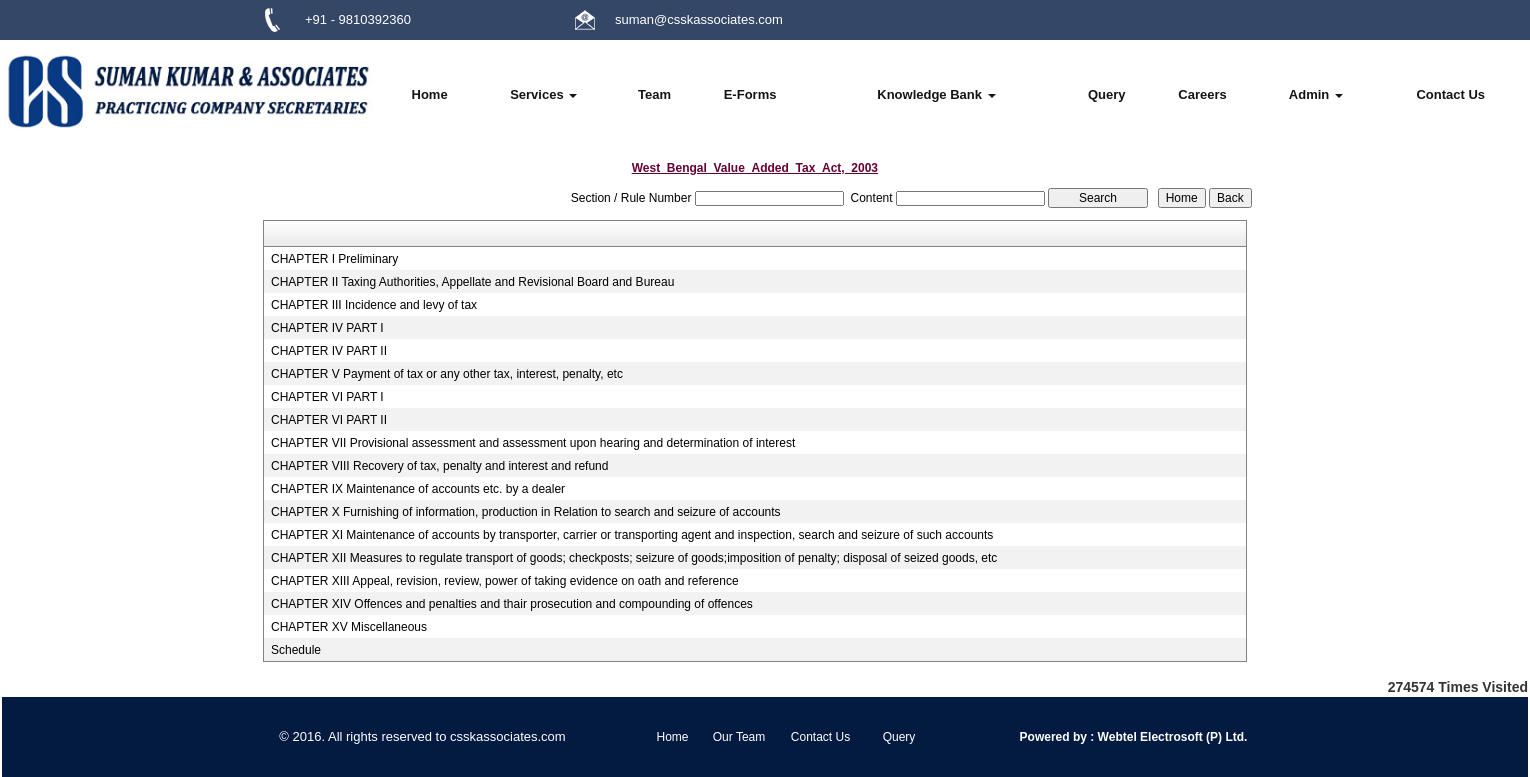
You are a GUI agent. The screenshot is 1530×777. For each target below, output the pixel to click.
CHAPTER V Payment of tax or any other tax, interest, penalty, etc (447, 374)
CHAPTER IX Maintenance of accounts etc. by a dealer (418, 489)
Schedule (296, 650)
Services (543, 94)
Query (1107, 94)
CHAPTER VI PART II (329, 420)
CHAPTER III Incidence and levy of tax (374, 305)
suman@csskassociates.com (699, 19)
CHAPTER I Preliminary (334, 259)
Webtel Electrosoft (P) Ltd (1169, 737)
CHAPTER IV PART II (329, 351)
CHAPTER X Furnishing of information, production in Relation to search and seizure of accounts (526, 512)
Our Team (739, 737)
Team (654, 94)
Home (430, 94)
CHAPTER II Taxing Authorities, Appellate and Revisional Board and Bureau (472, 282)
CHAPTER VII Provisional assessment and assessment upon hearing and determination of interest (533, 443)
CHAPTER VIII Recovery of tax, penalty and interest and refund (440, 466)
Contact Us (1450, 94)
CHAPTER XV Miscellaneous (349, 627)
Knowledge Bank (936, 94)
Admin (1316, 94)
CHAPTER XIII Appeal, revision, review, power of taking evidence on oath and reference (505, 581)
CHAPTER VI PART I (327, 397)
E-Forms (750, 94)
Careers (1202, 94)
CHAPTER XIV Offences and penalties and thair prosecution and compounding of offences (512, 604)
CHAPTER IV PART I (327, 328)
